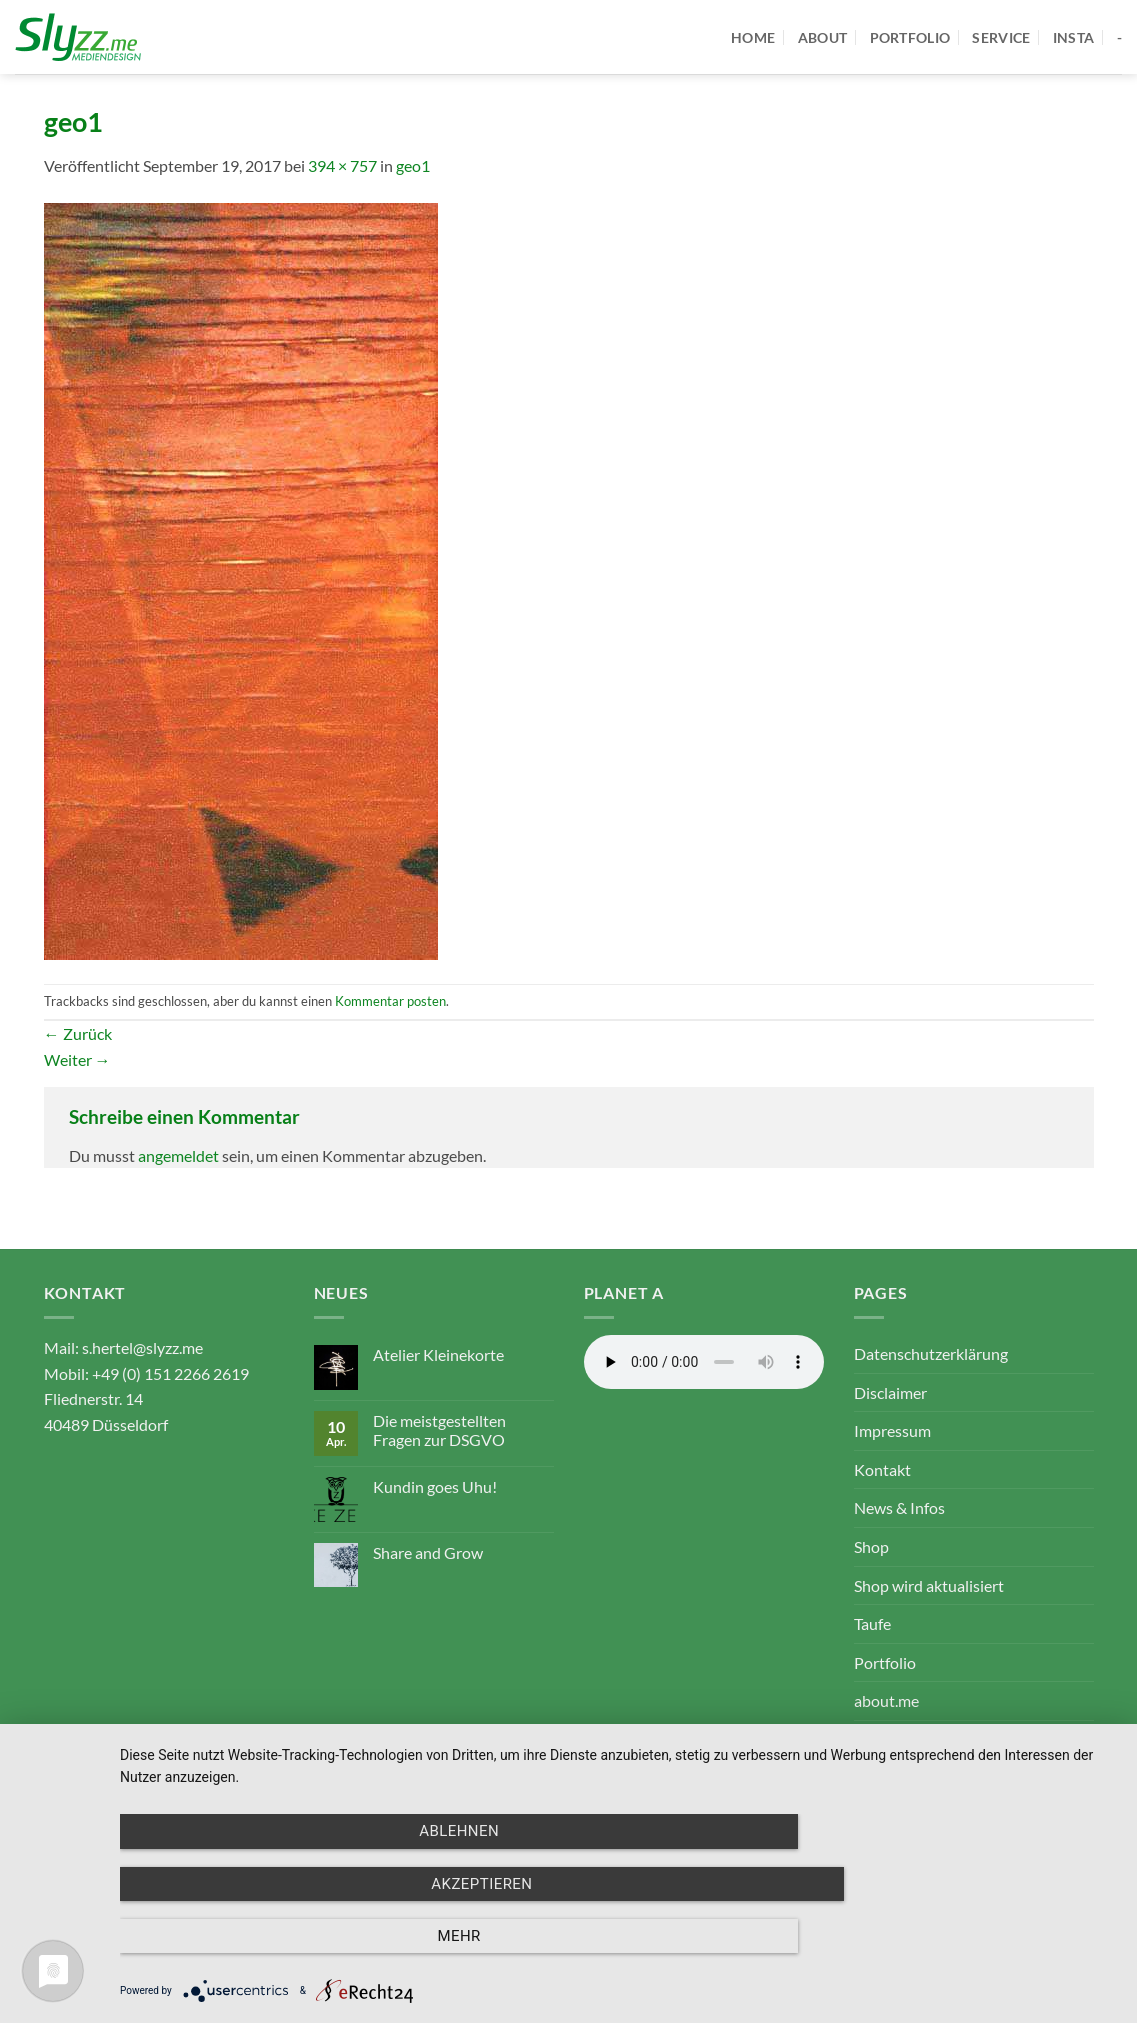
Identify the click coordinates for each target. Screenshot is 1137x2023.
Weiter (77, 1059)
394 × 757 (342, 165)
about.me (886, 1700)
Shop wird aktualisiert (929, 1585)
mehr (967, 1939)
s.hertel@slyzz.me (142, 1347)
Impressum (892, 1430)
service (1001, 37)
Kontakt (882, 1469)
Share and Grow (428, 1552)
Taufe (872, 1623)
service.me (890, 1739)
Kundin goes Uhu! (435, 1486)
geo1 (413, 165)
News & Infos (899, 1507)
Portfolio (885, 1662)
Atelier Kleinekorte (438, 1354)
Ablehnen (270, 1939)
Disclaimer (890, 1392)
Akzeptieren (618, 1939)
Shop (871, 1546)
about (822, 37)
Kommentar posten (390, 1001)
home (753, 37)
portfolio (910, 37)
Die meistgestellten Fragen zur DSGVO (439, 1430)
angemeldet (178, 1155)
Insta (1073, 37)
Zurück (78, 1033)
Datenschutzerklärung (931, 1353)
